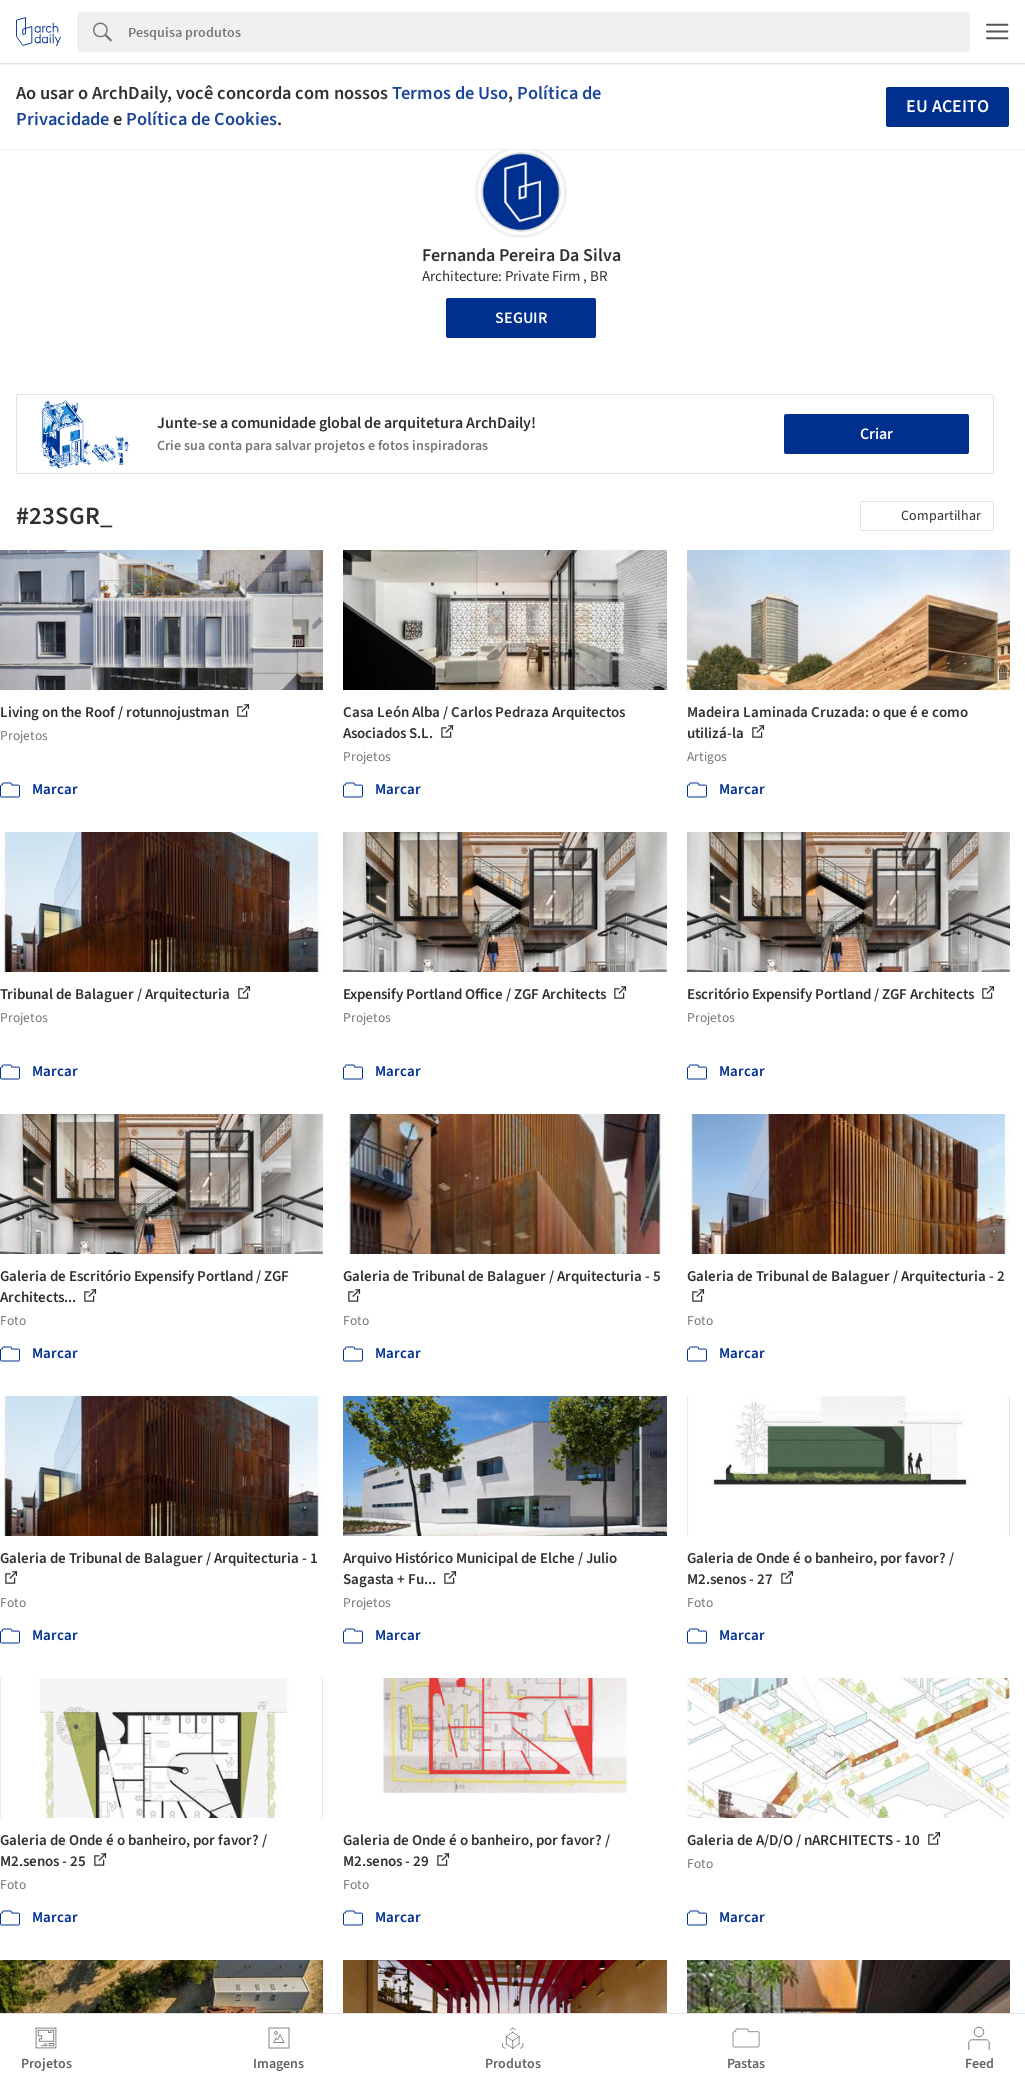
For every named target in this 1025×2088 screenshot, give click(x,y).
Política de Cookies (201, 119)
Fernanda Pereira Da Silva (521, 255)
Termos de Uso (450, 93)
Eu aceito (947, 106)
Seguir (521, 318)
